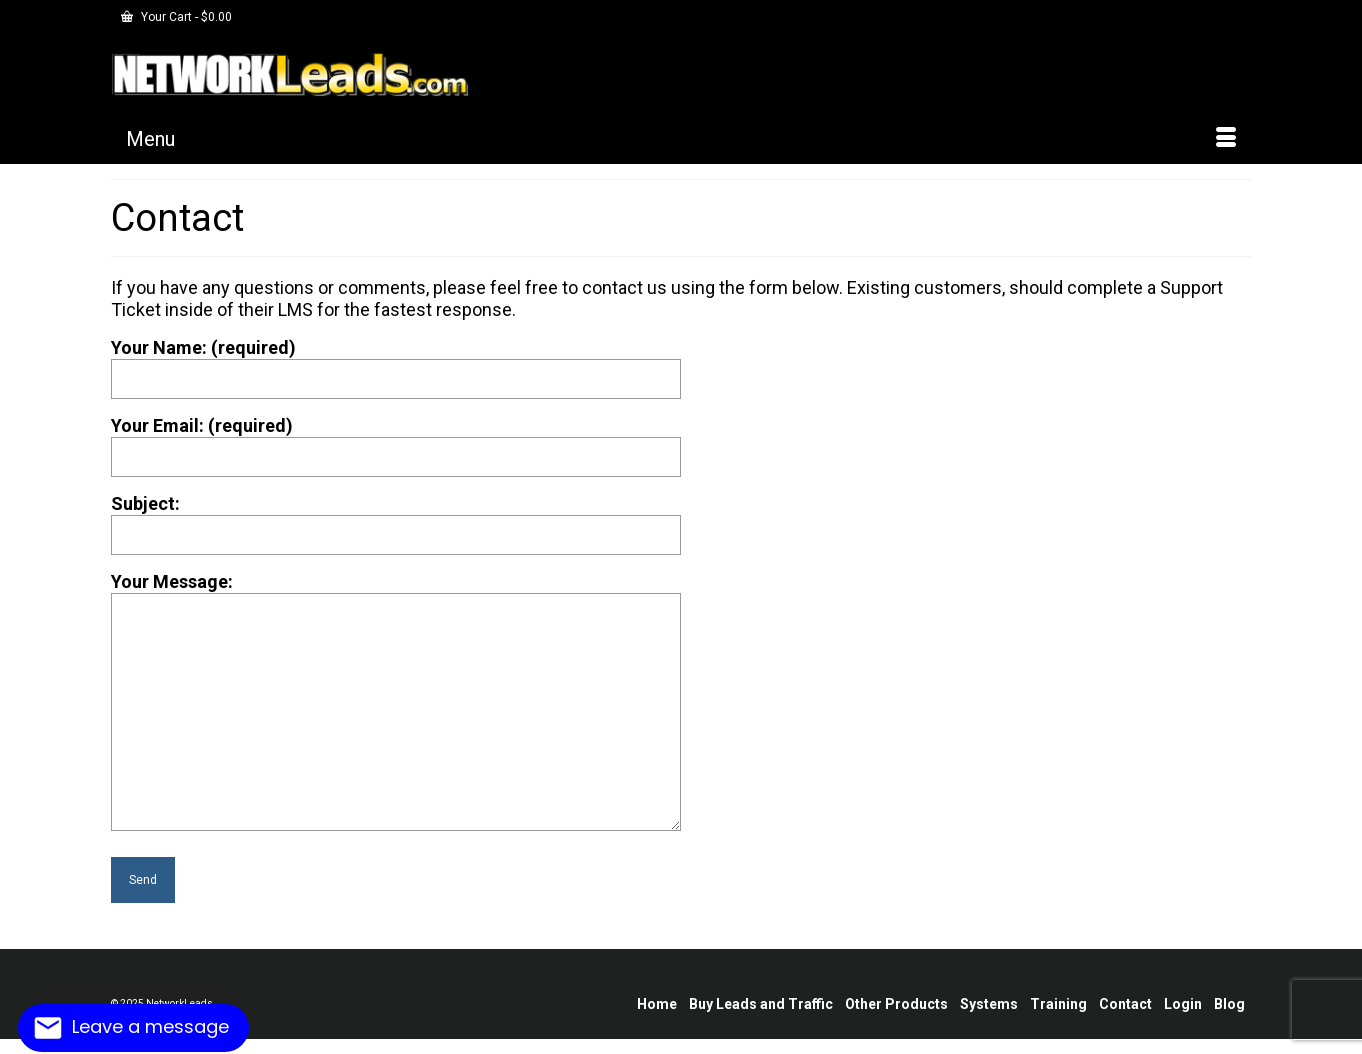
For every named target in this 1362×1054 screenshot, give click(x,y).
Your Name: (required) (396, 363)
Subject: (396, 519)
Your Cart (176, 17)
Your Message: (396, 592)
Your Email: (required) (396, 441)
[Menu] (681, 139)
